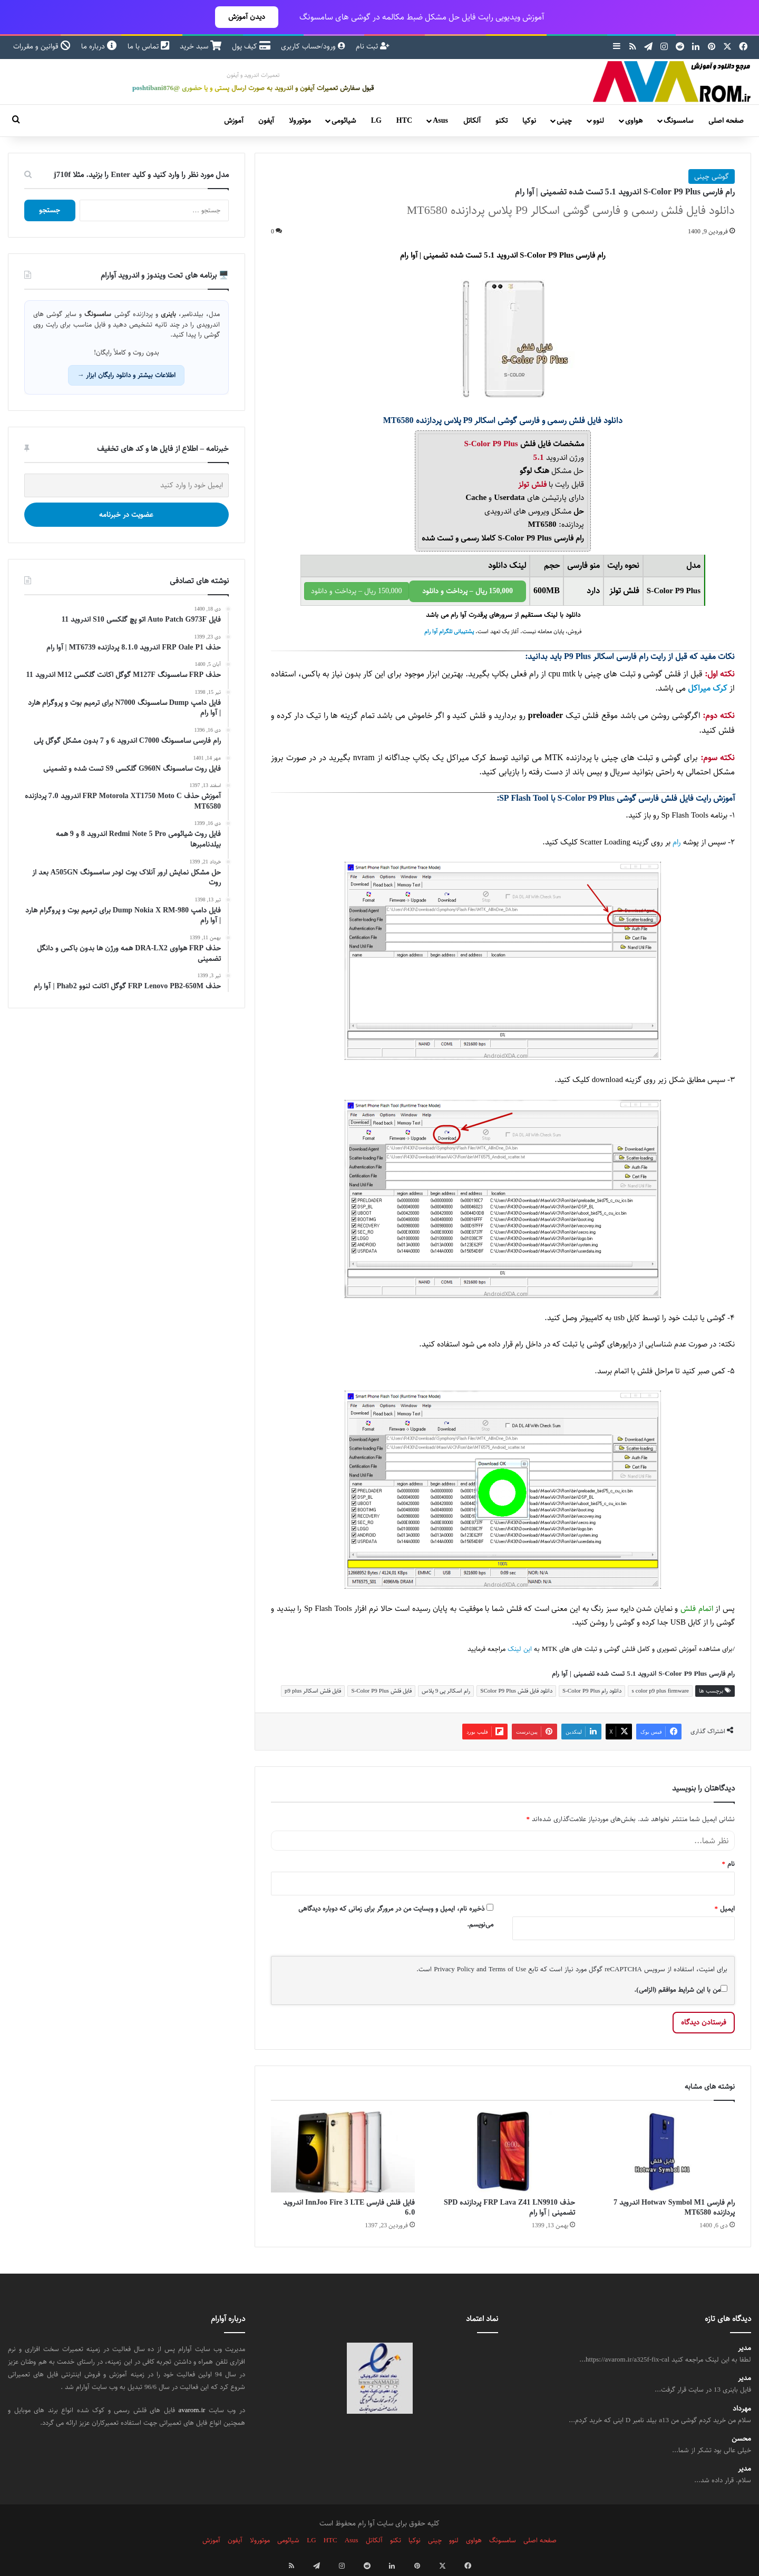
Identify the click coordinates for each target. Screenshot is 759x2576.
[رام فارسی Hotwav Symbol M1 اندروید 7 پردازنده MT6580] (663, 2151)
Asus (440, 120)
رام (677, 842)
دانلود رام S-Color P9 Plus (591, 1690)
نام (728, 1864)
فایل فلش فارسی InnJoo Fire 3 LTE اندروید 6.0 (349, 2207)
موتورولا (300, 120)
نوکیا (529, 120)
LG (376, 120)
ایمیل (725, 1908)
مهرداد (742, 2408)
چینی (564, 120)
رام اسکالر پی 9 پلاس (446, 1690)
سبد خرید (200, 46)
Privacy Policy (454, 1969)
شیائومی (344, 120)
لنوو (598, 120)
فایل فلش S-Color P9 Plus (381, 1690)
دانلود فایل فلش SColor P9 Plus (516, 1690)
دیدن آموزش (246, 17)
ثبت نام (373, 46)
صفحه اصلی (726, 120)
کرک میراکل (707, 688)
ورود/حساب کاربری (313, 46)
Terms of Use (507, 1969)
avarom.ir (192, 2410)
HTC (404, 120)
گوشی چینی (711, 176)
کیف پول (251, 46)
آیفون (266, 120)
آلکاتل (472, 120)
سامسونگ (678, 120)
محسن (741, 2438)
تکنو (501, 120)
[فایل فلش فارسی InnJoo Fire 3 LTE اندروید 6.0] (343, 2151)
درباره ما (99, 46)
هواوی (634, 120)
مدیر (744, 2348)
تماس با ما (148, 46)
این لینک (520, 1649)
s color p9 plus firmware (660, 1690)
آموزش (234, 120)
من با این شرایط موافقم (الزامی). (680, 1989)
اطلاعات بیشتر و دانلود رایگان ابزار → (126, 375)
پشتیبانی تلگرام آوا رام (449, 631)
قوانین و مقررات (42, 46)
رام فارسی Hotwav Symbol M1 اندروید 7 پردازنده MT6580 (674, 2207)
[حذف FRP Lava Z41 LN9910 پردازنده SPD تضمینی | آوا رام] (503, 2151)
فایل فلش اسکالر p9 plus (313, 1690)
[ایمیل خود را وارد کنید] (126, 485)
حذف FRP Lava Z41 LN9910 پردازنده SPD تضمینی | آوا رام (509, 2207)
